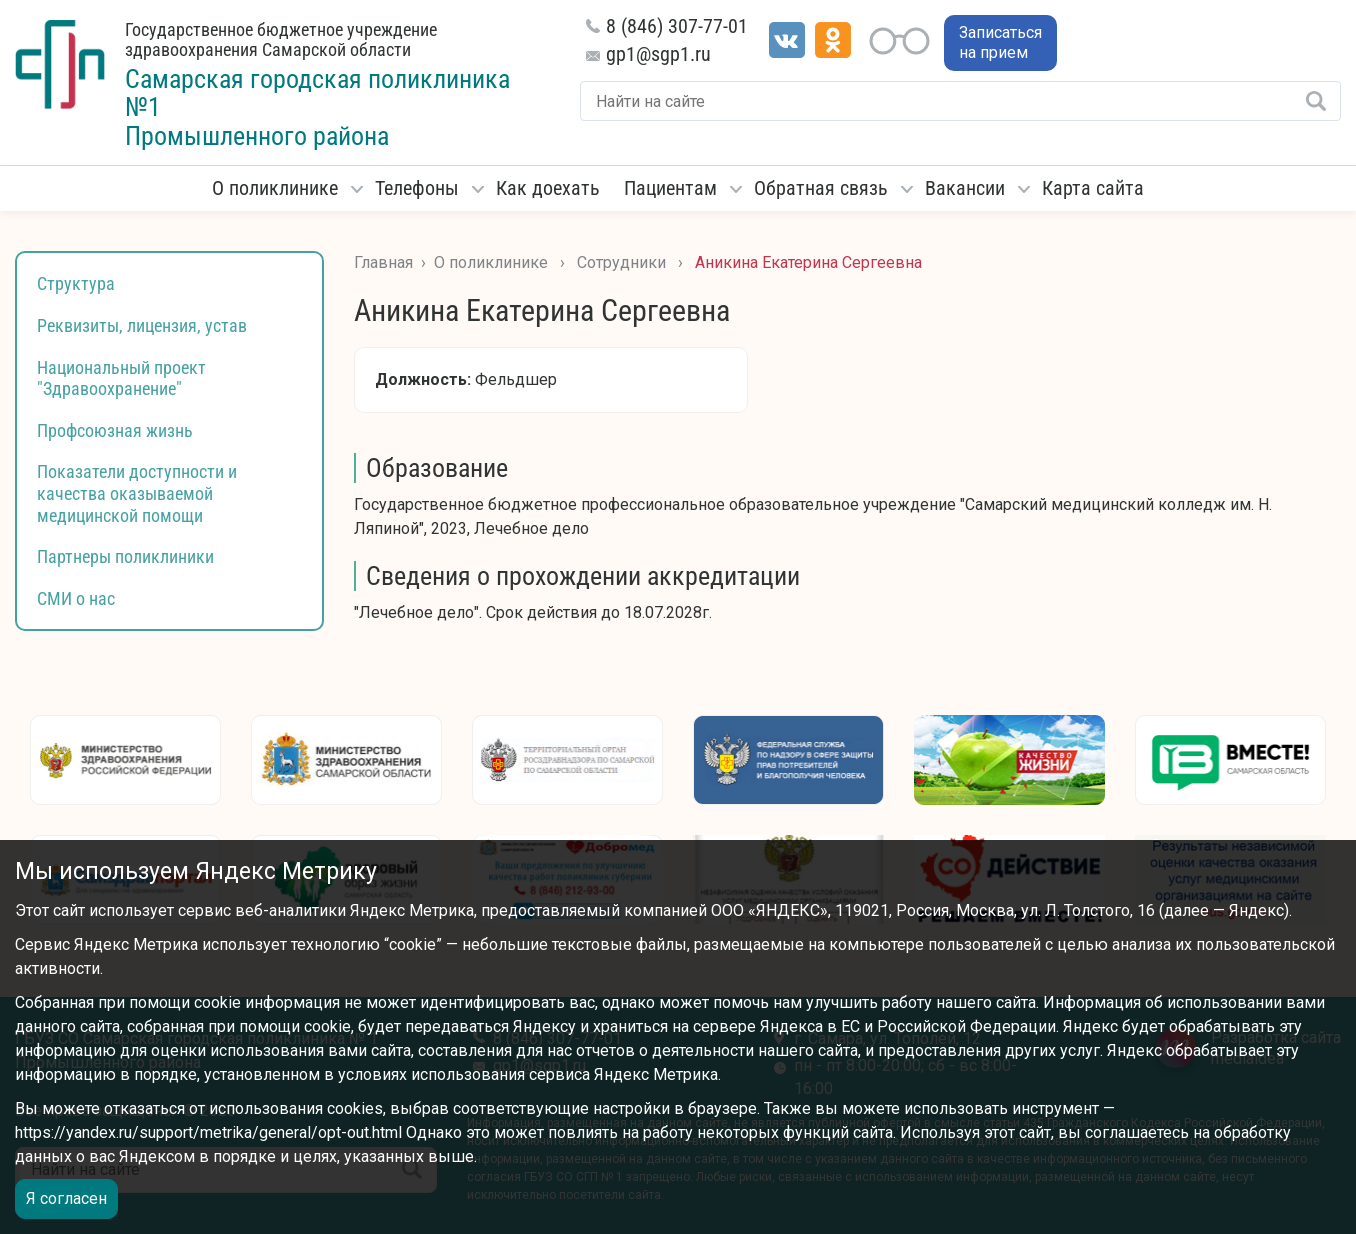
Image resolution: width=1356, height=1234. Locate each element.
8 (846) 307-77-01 (677, 26)
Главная (383, 262)
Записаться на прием (1000, 42)
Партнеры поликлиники (125, 556)
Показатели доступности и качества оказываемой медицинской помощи (137, 493)
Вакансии (965, 188)
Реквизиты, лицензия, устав (142, 325)
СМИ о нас (76, 598)
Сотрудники (621, 262)
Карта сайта (1093, 188)
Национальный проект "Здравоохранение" (121, 378)
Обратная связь (821, 188)
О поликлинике (275, 188)
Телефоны (417, 188)
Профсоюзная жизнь (115, 430)
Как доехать (548, 188)
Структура (76, 283)
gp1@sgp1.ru (658, 54)
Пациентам (670, 188)
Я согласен (66, 1198)
